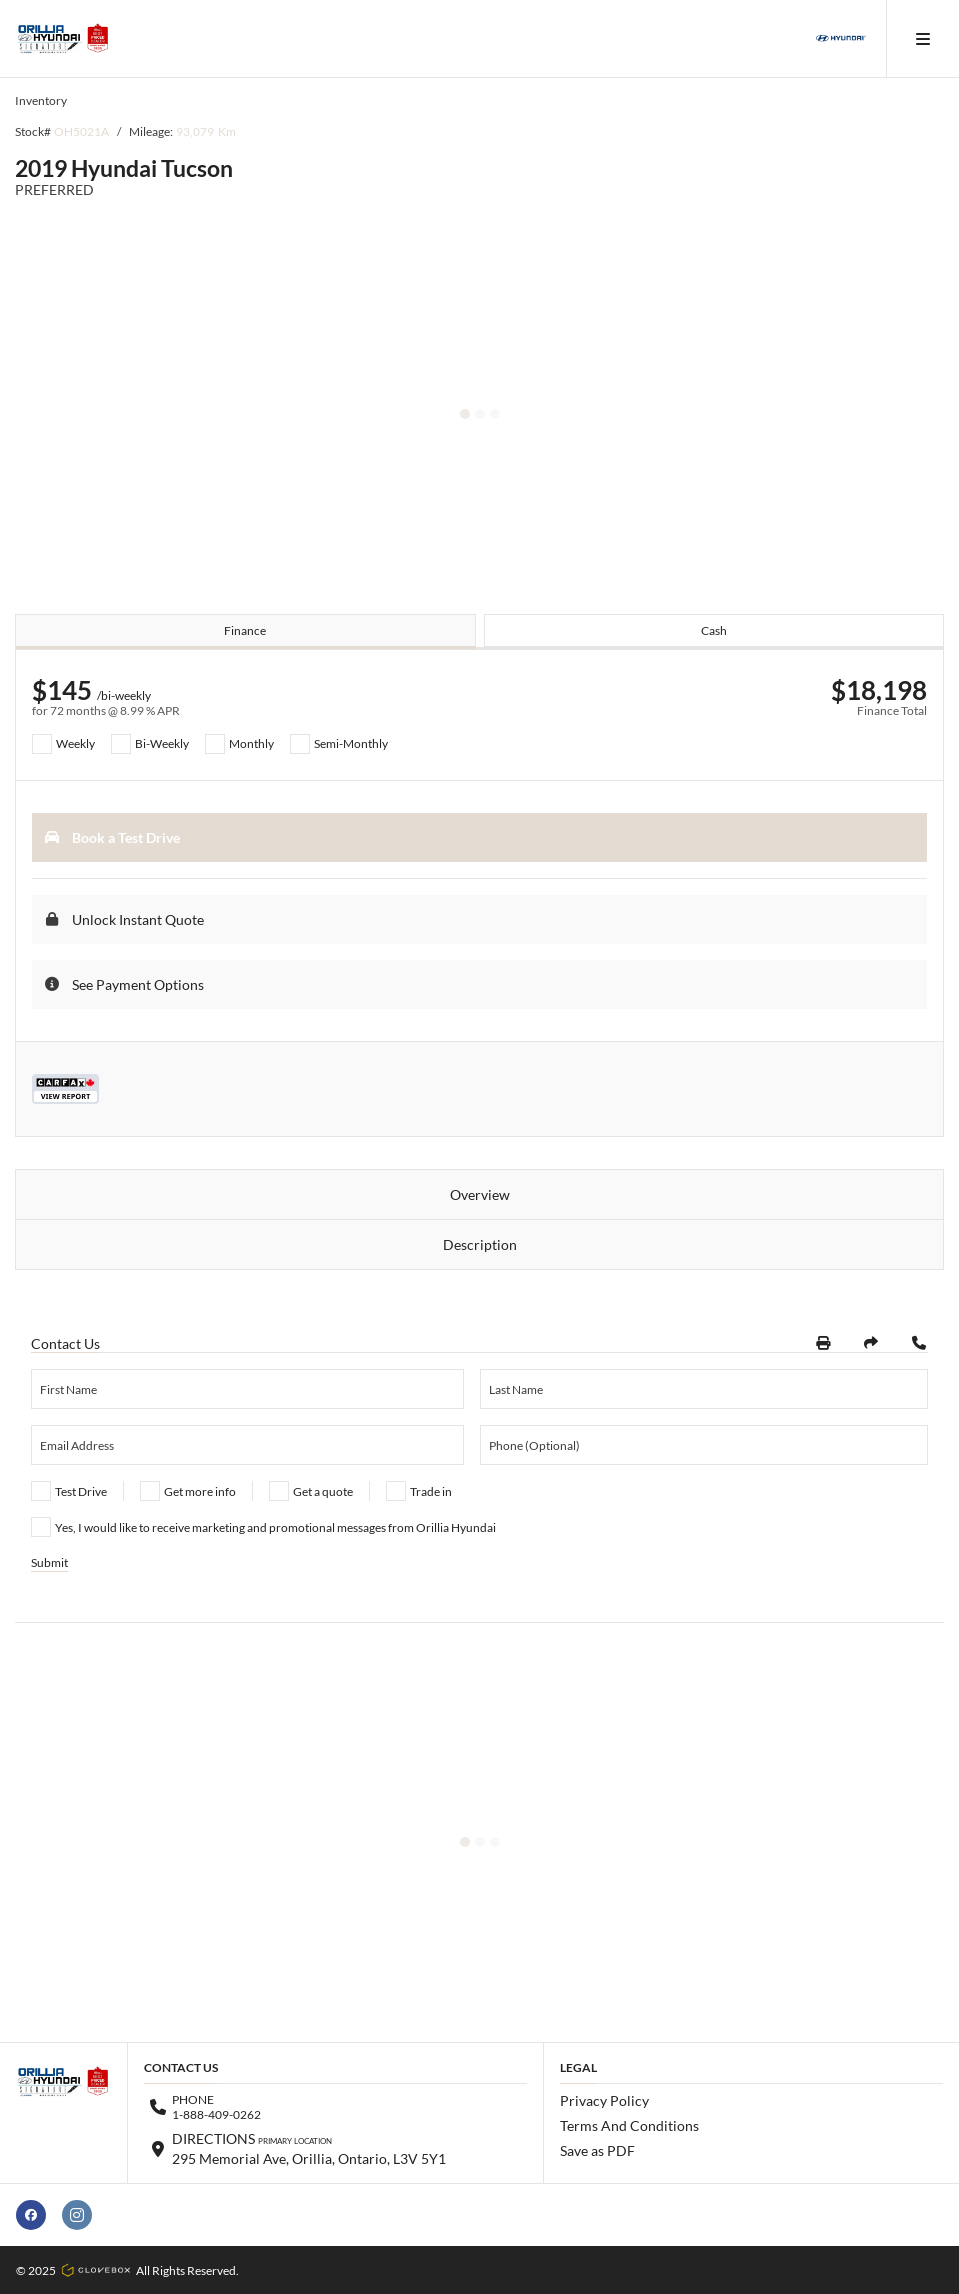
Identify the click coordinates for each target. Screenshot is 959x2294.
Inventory (41, 100)
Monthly (251, 743)
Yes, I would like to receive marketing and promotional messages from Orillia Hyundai (275, 1527)
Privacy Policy (604, 2100)
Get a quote (323, 1491)
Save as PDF (597, 2150)
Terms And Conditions (629, 2125)
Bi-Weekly (162, 743)
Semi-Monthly (351, 743)
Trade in (431, 1491)
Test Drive (81, 1491)
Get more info (200, 1491)
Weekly (75, 743)
